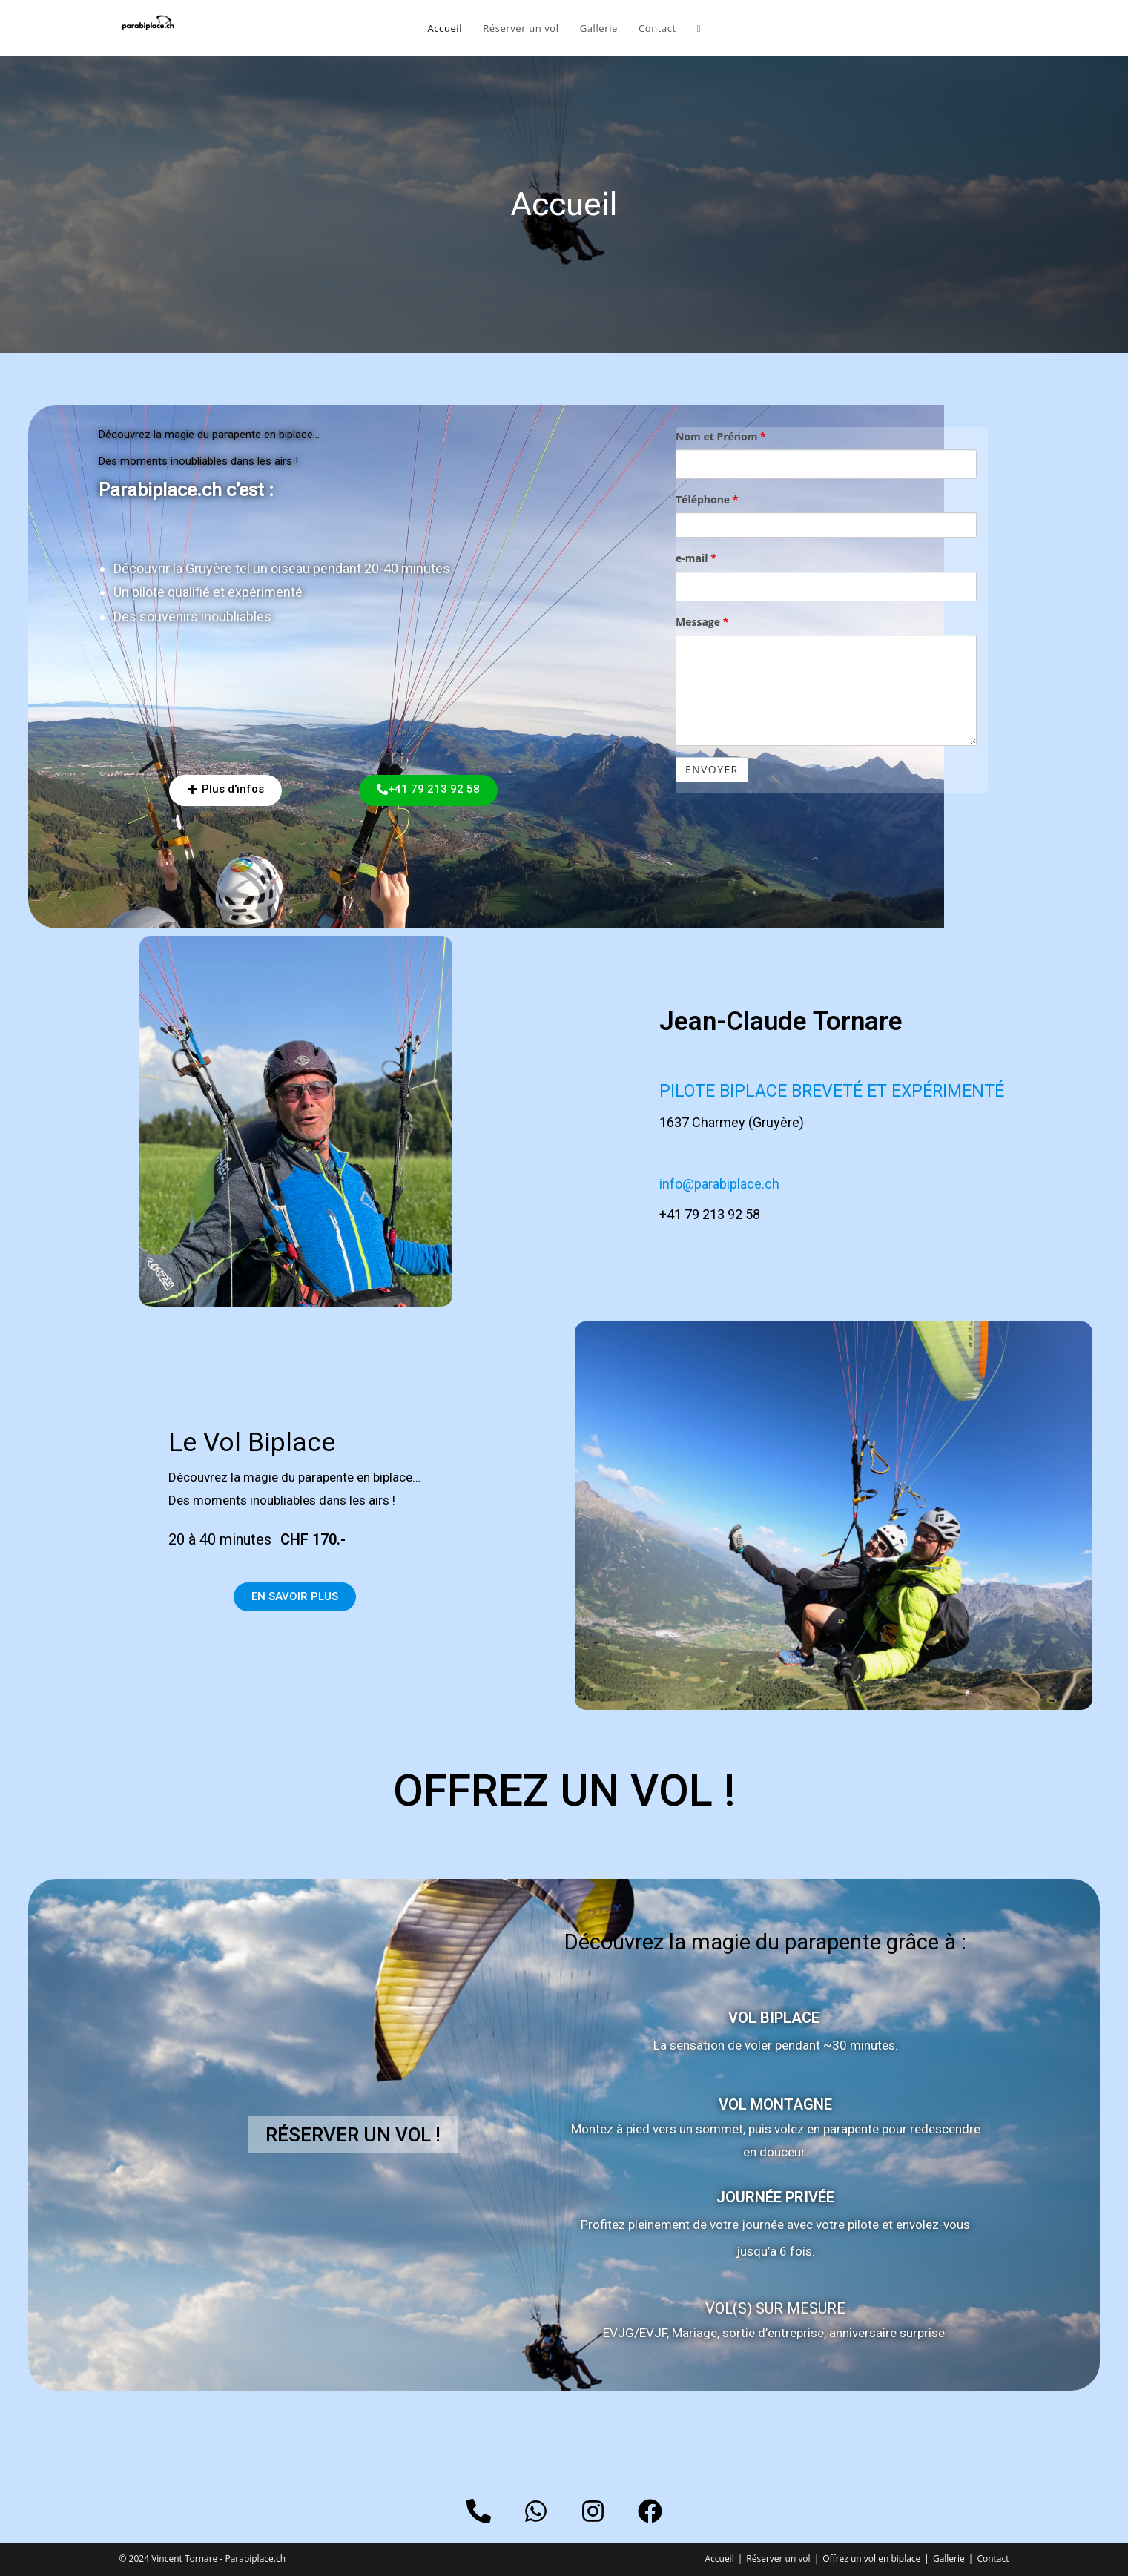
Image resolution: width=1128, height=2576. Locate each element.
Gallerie (949, 2558)
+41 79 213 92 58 (709, 1214)
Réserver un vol (778, 2558)
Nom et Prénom (721, 436)
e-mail (696, 558)
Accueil (719, 2558)
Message (702, 622)
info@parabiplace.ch (719, 1184)
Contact (993, 2558)
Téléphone (707, 499)
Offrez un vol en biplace (871, 2558)
